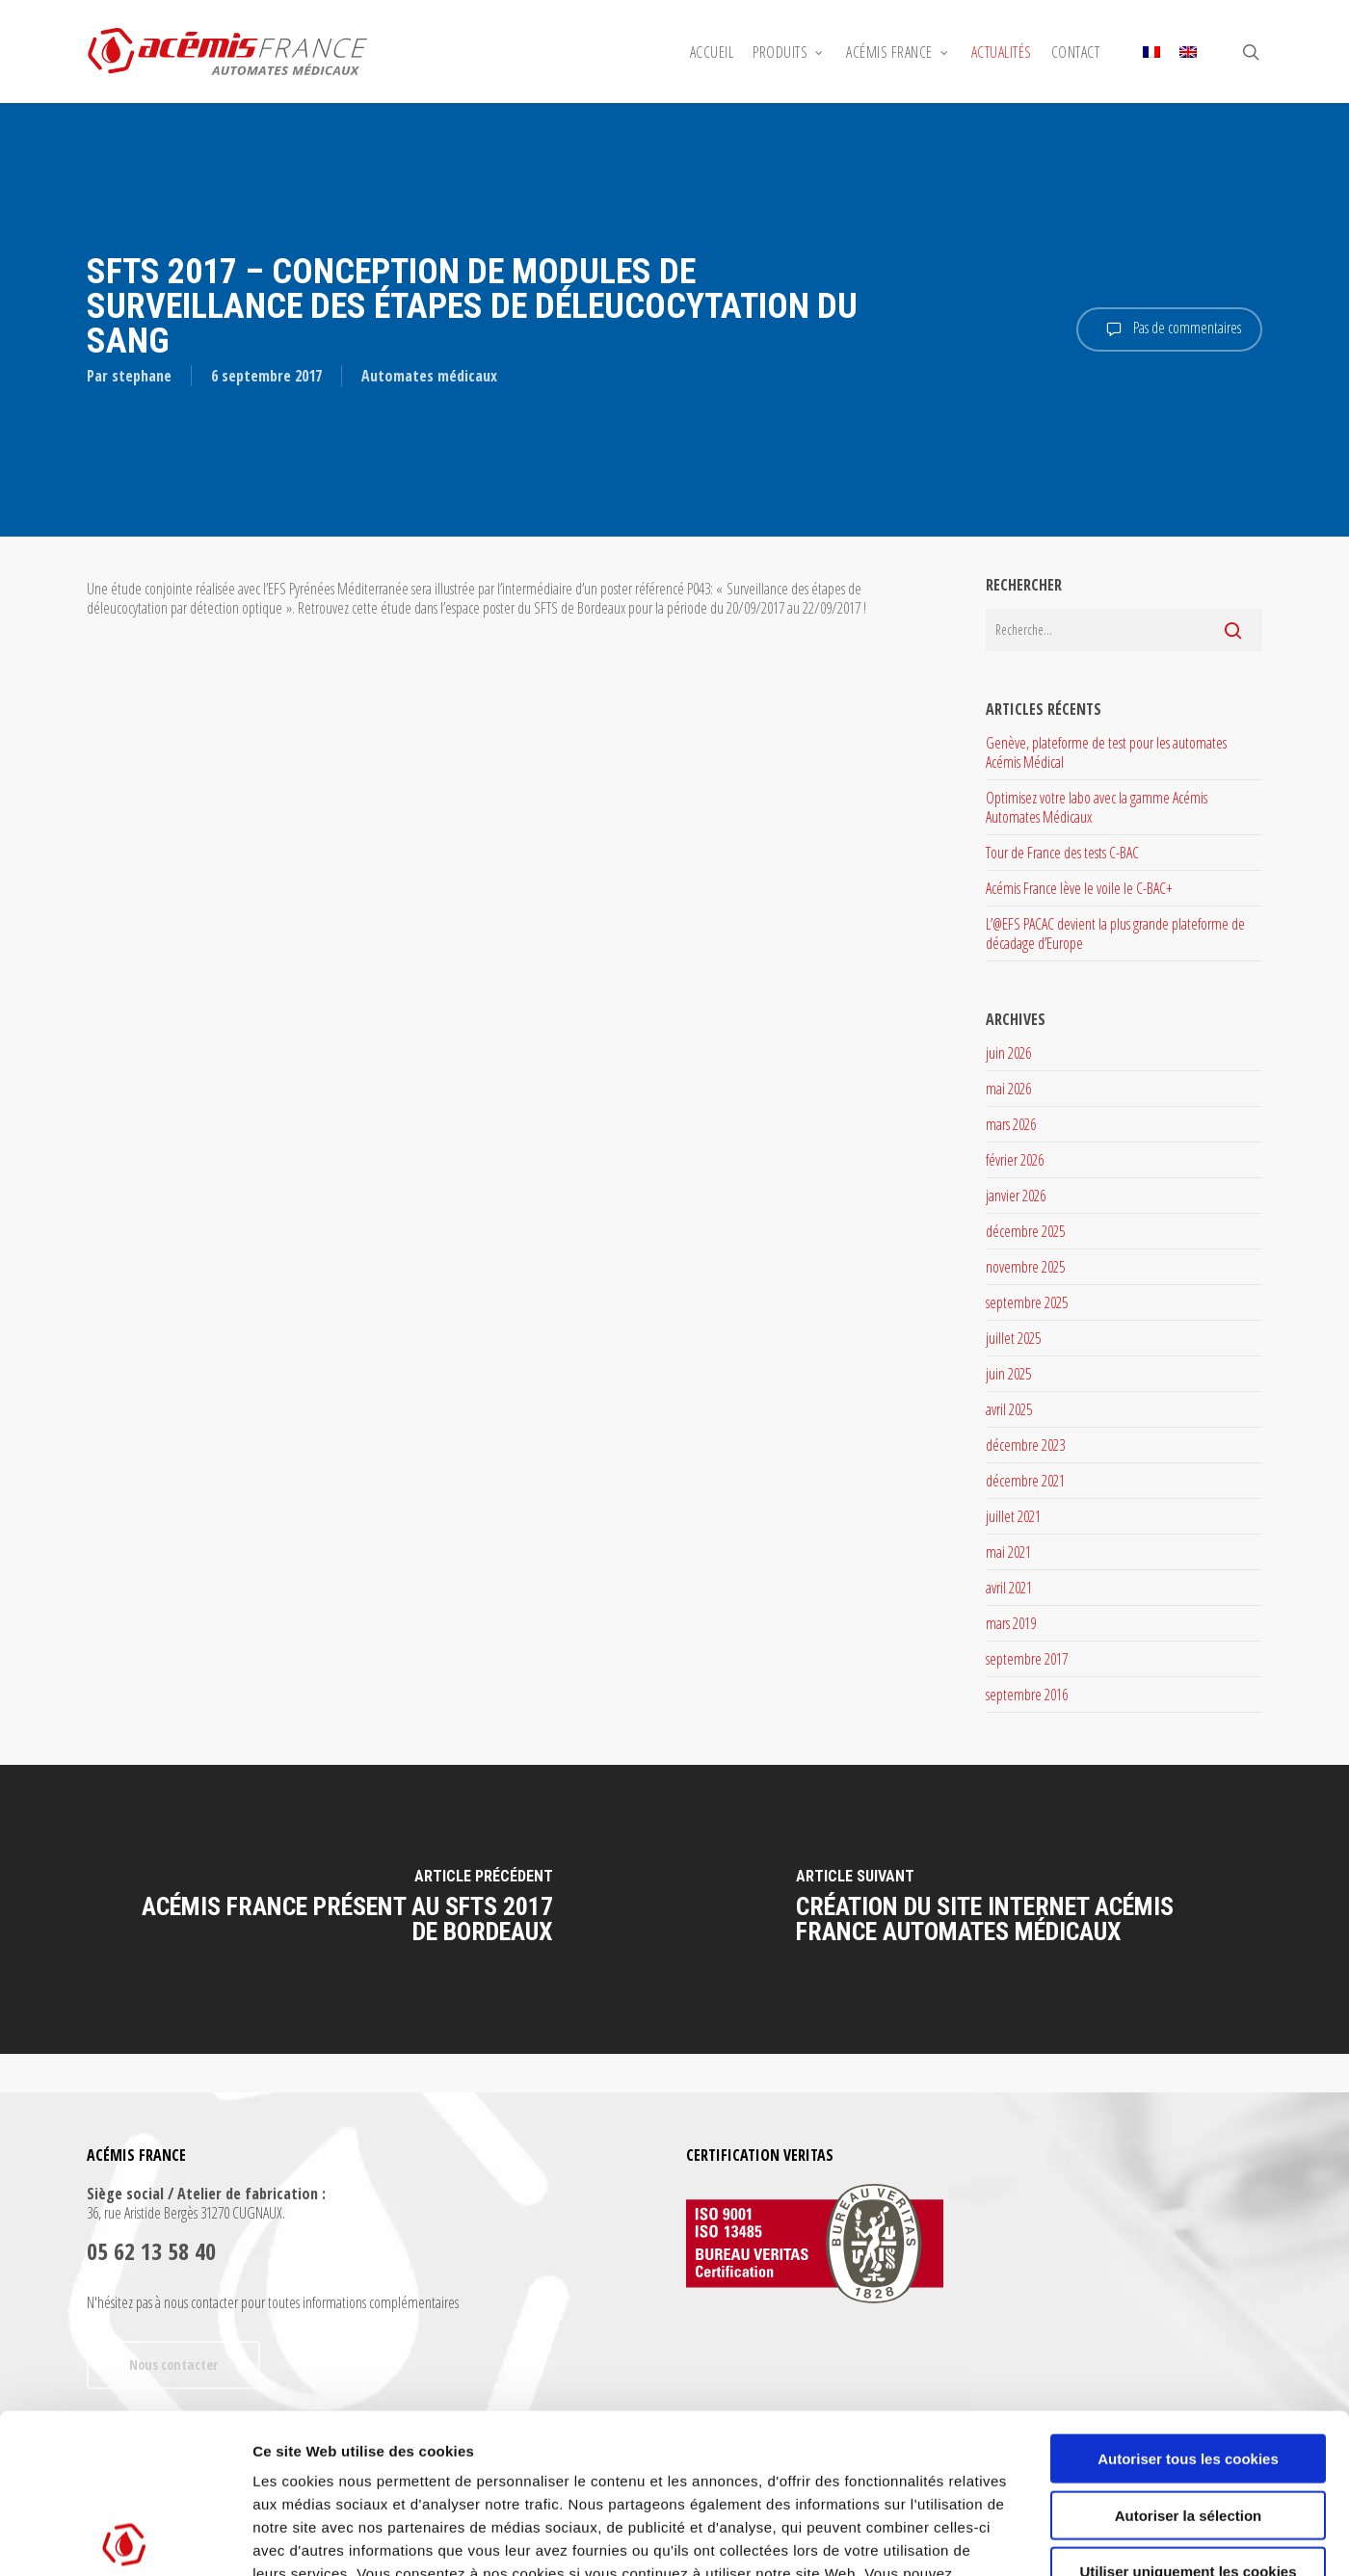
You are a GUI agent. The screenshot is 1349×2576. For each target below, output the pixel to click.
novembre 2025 (1025, 1266)
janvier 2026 (1015, 1195)
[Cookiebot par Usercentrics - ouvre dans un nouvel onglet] (124, 2538)
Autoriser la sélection (1188, 2356)
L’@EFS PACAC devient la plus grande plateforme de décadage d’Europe (1115, 933)
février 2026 (1015, 1159)
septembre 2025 (1027, 1302)
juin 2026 (1008, 1053)
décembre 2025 (1025, 1231)
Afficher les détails (1061, 2538)
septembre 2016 (1027, 1694)
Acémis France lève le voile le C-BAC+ (1079, 888)
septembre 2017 (1027, 1658)
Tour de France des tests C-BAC (1062, 852)
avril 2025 (1009, 1409)
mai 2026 (1008, 1088)
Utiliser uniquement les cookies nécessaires (1187, 2420)
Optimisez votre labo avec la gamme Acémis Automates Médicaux (1096, 807)
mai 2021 (1008, 1552)
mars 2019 (1011, 1623)
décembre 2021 (1025, 1480)
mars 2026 (1011, 1124)
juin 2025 (1008, 1373)
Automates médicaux (429, 375)
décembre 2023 (1025, 1445)
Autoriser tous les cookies (1188, 2299)
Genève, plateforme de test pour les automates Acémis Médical (1106, 752)
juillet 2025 (1013, 1338)
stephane (142, 375)
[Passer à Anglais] (1188, 52)
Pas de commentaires (1169, 329)
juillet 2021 (1013, 1516)
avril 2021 (1009, 1587)
